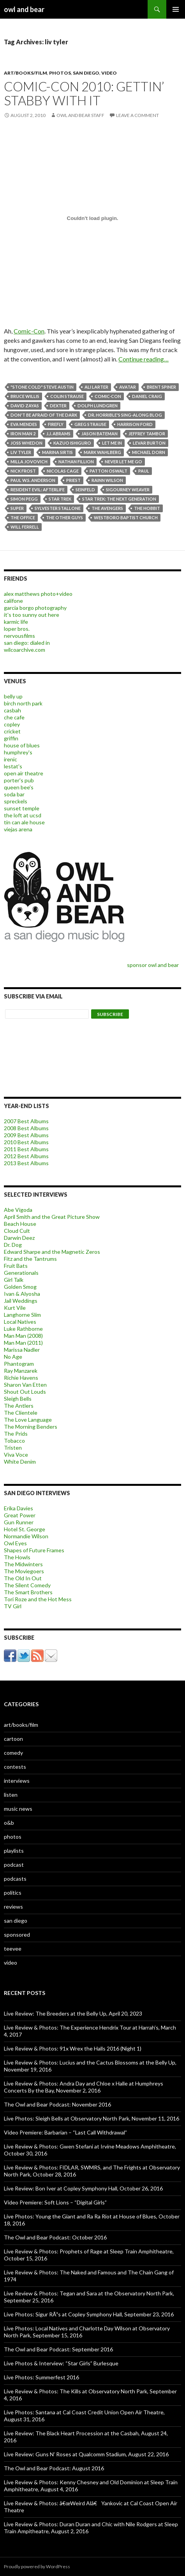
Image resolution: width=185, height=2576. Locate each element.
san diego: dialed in (27, 642)
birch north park (23, 703)
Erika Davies (18, 1508)
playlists (14, 1850)
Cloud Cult (17, 1230)
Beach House (20, 1223)
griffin (11, 738)
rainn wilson (107, 480)
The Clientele (20, 1412)
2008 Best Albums (26, 1128)
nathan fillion (76, 461)
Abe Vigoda (18, 1209)
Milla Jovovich (29, 461)
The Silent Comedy (27, 1585)
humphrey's (18, 752)
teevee (12, 1948)
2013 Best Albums (26, 1163)
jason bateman (99, 433)
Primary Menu (175, 9)
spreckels (15, 801)
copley (12, 724)
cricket (12, 731)
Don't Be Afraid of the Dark (44, 414)
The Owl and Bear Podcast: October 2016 (55, 2237)
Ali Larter (96, 386)
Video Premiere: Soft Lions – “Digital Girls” (55, 2202)
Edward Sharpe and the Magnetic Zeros (52, 1251)
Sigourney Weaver (128, 489)
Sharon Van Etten (25, 1384)
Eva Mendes (24, 424)
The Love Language (28, 1419)
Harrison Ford (135, 424)
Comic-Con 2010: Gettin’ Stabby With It (84, 93)
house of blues (22, 745)
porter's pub (19, 780)
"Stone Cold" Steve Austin (42, 386)
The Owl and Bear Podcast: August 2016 (54, 2468)
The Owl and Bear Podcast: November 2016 (57, 2104)
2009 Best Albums (26, 1135)
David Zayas (25, 405)
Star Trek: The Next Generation (119, 498)
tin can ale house (24, 822)
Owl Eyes (15, 1543)
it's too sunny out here (31, 614)
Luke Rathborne (23, 1328)
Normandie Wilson (26, 1536)
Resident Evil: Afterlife (38, 489)
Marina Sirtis (57, 452)
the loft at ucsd (22, 815)
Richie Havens (21, 1377)
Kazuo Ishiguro (72, 442)
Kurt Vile (15, 1307)
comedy (13, 1752)
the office (23, 517)
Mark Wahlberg (102, 452)
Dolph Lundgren (98, 405)
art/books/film (25, 73)
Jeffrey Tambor (147, 433)
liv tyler (21, 452)
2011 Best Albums (26, 1149)
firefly (55, 424)
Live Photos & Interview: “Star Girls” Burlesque (61, 2363)
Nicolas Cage (63, 470)
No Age (13, 1356)
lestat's (13, 766)
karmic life (16, 621)
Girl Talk (13, 1279)
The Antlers (18, 1405)
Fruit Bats (16, 1265)
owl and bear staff (80, 115)
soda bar (14, 794)
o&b (9, 1822)
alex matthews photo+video (38, 593)
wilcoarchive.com (24, 649)
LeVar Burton (149, 442)
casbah (12, 710)
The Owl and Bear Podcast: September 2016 (58, 2349)
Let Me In (112, 442)
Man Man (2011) (23, 1342)
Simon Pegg (24, 498)
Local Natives (20, 1321)
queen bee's (18, 787)
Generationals (21, 1272)
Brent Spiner (161, 386)
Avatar (127, 386)
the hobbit (147, 508)
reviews (13, 1906)
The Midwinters (23, 1564)
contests (15, 1766)
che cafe (14, 717)
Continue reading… (143, 359)
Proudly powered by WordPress (37, 2566)
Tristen (13, 1447)
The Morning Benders (30, 1426)
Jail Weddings (20, 1300)
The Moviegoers (24, 1571)
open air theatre (23, 773)
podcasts (15, 1878)
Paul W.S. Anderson (33, 480)
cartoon (13, 1738)
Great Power (19, 1515)
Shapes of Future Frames (34, 1550)
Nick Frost (23, 470)
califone (13, 600)
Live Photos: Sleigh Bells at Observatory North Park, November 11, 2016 (91, 2118)
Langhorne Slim (22, 1314)
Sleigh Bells (18, 1398)
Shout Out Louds (25, 1391)
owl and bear (24, 9)
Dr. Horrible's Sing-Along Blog (125, 414)
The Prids (16, 1433)
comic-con (108, 396)
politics (12, 1892)
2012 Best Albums (26, 1156)
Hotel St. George (24, 1529)
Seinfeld (85, 489)
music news (18, 1808)
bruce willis (25, 396)
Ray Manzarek (20, 1370)
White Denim (20, 1461)
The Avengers (107, 508)
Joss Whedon (26, 442)
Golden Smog (20, 1286)
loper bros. (17, 628)
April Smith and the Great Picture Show (52, 1216)
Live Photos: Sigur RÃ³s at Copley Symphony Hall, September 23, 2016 (89, 2314)
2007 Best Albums (26, 1121)
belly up (13, 696)
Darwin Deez (19, 1237)
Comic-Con (29, 331)
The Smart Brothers (28, 1592)
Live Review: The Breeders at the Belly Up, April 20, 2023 (73, 2013)
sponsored (17, 1934)
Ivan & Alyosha (22, 1293)
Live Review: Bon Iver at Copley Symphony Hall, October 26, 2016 (83, 2188)
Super (17, 508)
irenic (10, 759)
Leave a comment (137, 115)
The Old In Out (23, 1578)
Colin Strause (67, 396)
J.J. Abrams (58, 433)
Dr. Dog (13, 1244)
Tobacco (14, 1440)
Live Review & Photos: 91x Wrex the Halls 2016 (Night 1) (72, 2048)
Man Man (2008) (23, 1335)
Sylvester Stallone (58, 508)
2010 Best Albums (26, 1142)
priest (73, 480)
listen (11, 1794)
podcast (14, 1864)
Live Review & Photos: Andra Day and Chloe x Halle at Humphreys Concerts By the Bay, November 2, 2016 (83, 2087)
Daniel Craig (147, 396)
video (109, 73)
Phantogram (19, 1363)
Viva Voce (16, 1454)
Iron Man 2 (23, 433)
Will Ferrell (25, 526)
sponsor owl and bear (154, 965)
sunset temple (21, 808)
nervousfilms (19, 635)
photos (60, 73)
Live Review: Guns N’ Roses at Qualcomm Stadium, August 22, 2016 (86, 2454)
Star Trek (60, 498)
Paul (143, 470)
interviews (17, 1780)
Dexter (58, 405)
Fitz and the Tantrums (30, 1258)
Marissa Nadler (22, 1349)
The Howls (17, 1557)
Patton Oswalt (108, 470)
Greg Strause (90, 424)
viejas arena (18, 829)
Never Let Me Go (123, 461)
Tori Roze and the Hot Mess (38, 1599)
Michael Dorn (148, 452)
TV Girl (12, 1606)
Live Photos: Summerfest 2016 (41, 2377)
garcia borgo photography (35, 607)
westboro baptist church (126, 517)
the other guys (64, 517)
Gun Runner (18, 1522)
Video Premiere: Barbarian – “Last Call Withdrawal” (65, 2132)
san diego (86, 73)
